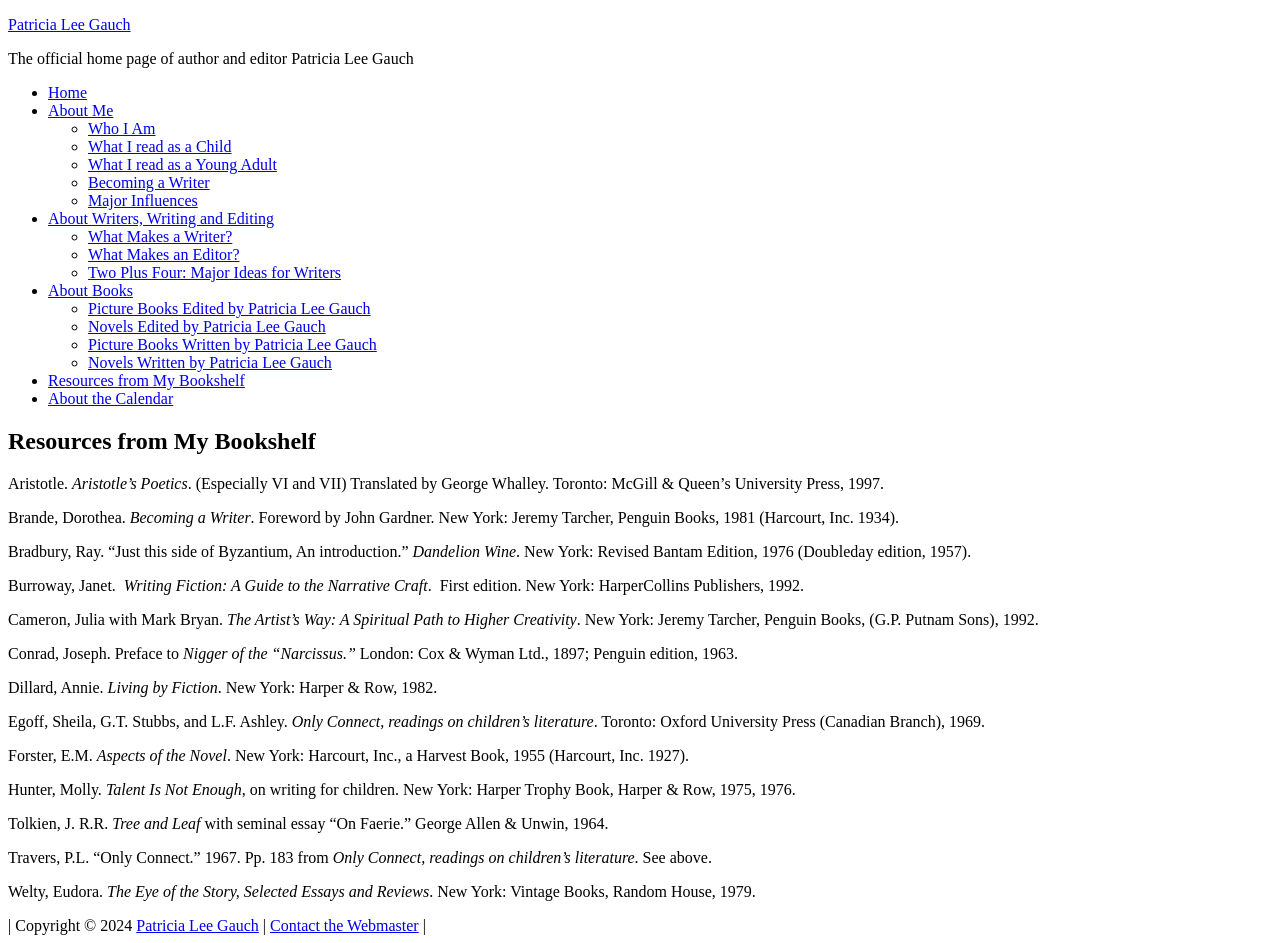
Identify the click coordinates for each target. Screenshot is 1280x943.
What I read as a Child (160, 146)
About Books (90, 290)
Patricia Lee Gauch (69, 24)
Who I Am (122, 128)
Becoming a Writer (149, 182)
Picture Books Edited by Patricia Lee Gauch (229, 308)
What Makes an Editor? (164, 254)
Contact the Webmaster (344, 925)
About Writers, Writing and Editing (161, 218)
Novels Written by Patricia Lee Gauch (210, 362)
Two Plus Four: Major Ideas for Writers (214, 272)
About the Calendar (110, 398)
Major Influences (143, 200)
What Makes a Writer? (160, 236)
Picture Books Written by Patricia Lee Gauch (232, 344)
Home (67, 92)
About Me (80, 110)
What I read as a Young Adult (182, 164)
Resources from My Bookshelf (146, 380)
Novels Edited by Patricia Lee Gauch (207, 326)
